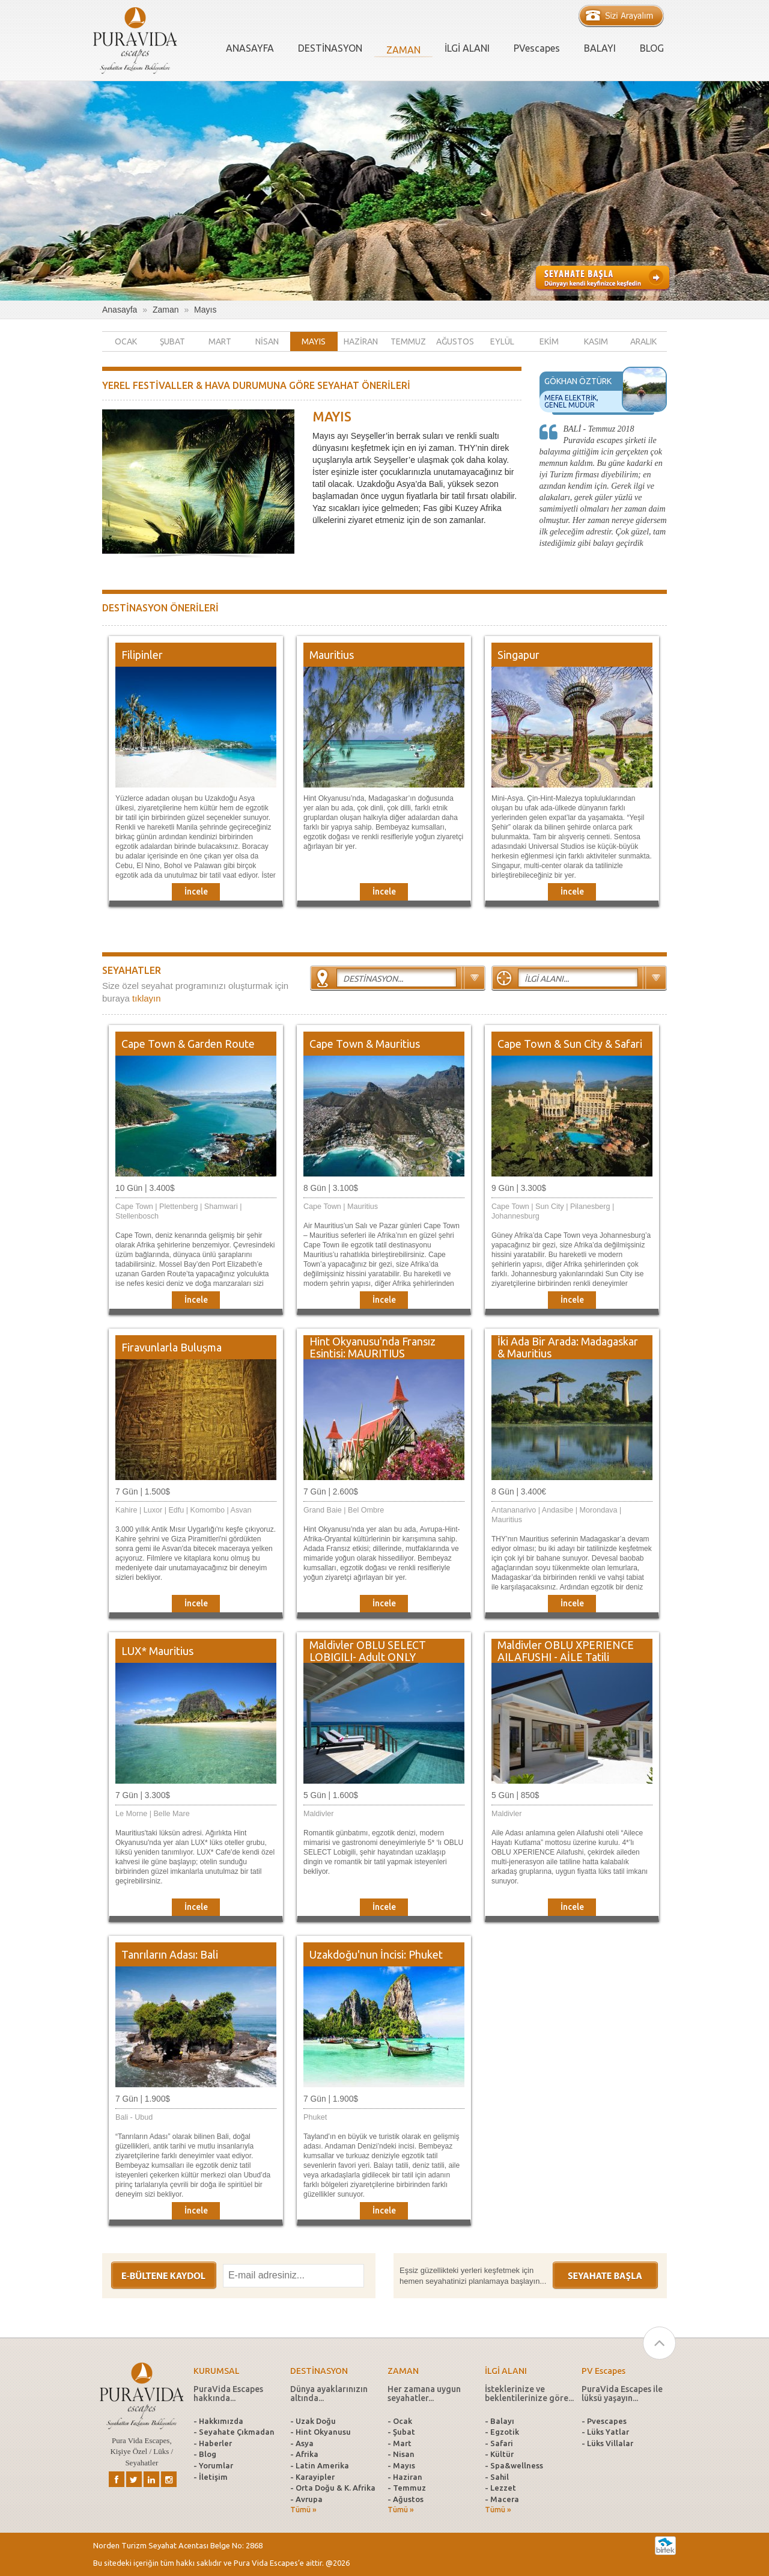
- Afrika (304, 2454)
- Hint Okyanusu (320, 2432)
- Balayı (499, 2421)
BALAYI (600, 48)
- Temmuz (407, 2487)
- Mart (400, 2443)
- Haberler (212, 2443)
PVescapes (537, 48)
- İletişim (210, 2477)
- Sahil (497, 2477)
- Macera (502, 2499)
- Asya (302, 2443)
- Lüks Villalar (607, 2443)
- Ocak (400, 2421)
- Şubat (401, 2432)
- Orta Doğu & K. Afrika (332, 2487)
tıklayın (146, 998)
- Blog (204, 2454)
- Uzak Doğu (313, 2421)
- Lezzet (500, 2487)
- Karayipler (312, 2477)
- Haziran (405, 2477)
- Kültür (499, 2454)
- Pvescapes (604, 2421)
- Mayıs (401, 2465)
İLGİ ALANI (467, 48)
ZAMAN (403, 49)
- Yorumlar (213, 2465)
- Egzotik (502, 2432)
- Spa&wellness (514, 2465)
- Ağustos (406, 2499)
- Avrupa (306, 2499)
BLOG (652, 48)
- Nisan (401, 2454)
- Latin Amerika (319, 2465)
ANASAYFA (250, 48)
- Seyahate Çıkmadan (234, 2432)
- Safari (499, 2443)
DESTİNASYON (330, 48)
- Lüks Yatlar (605, 2432)
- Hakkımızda (218, 2421)
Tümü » (303, 2509)
